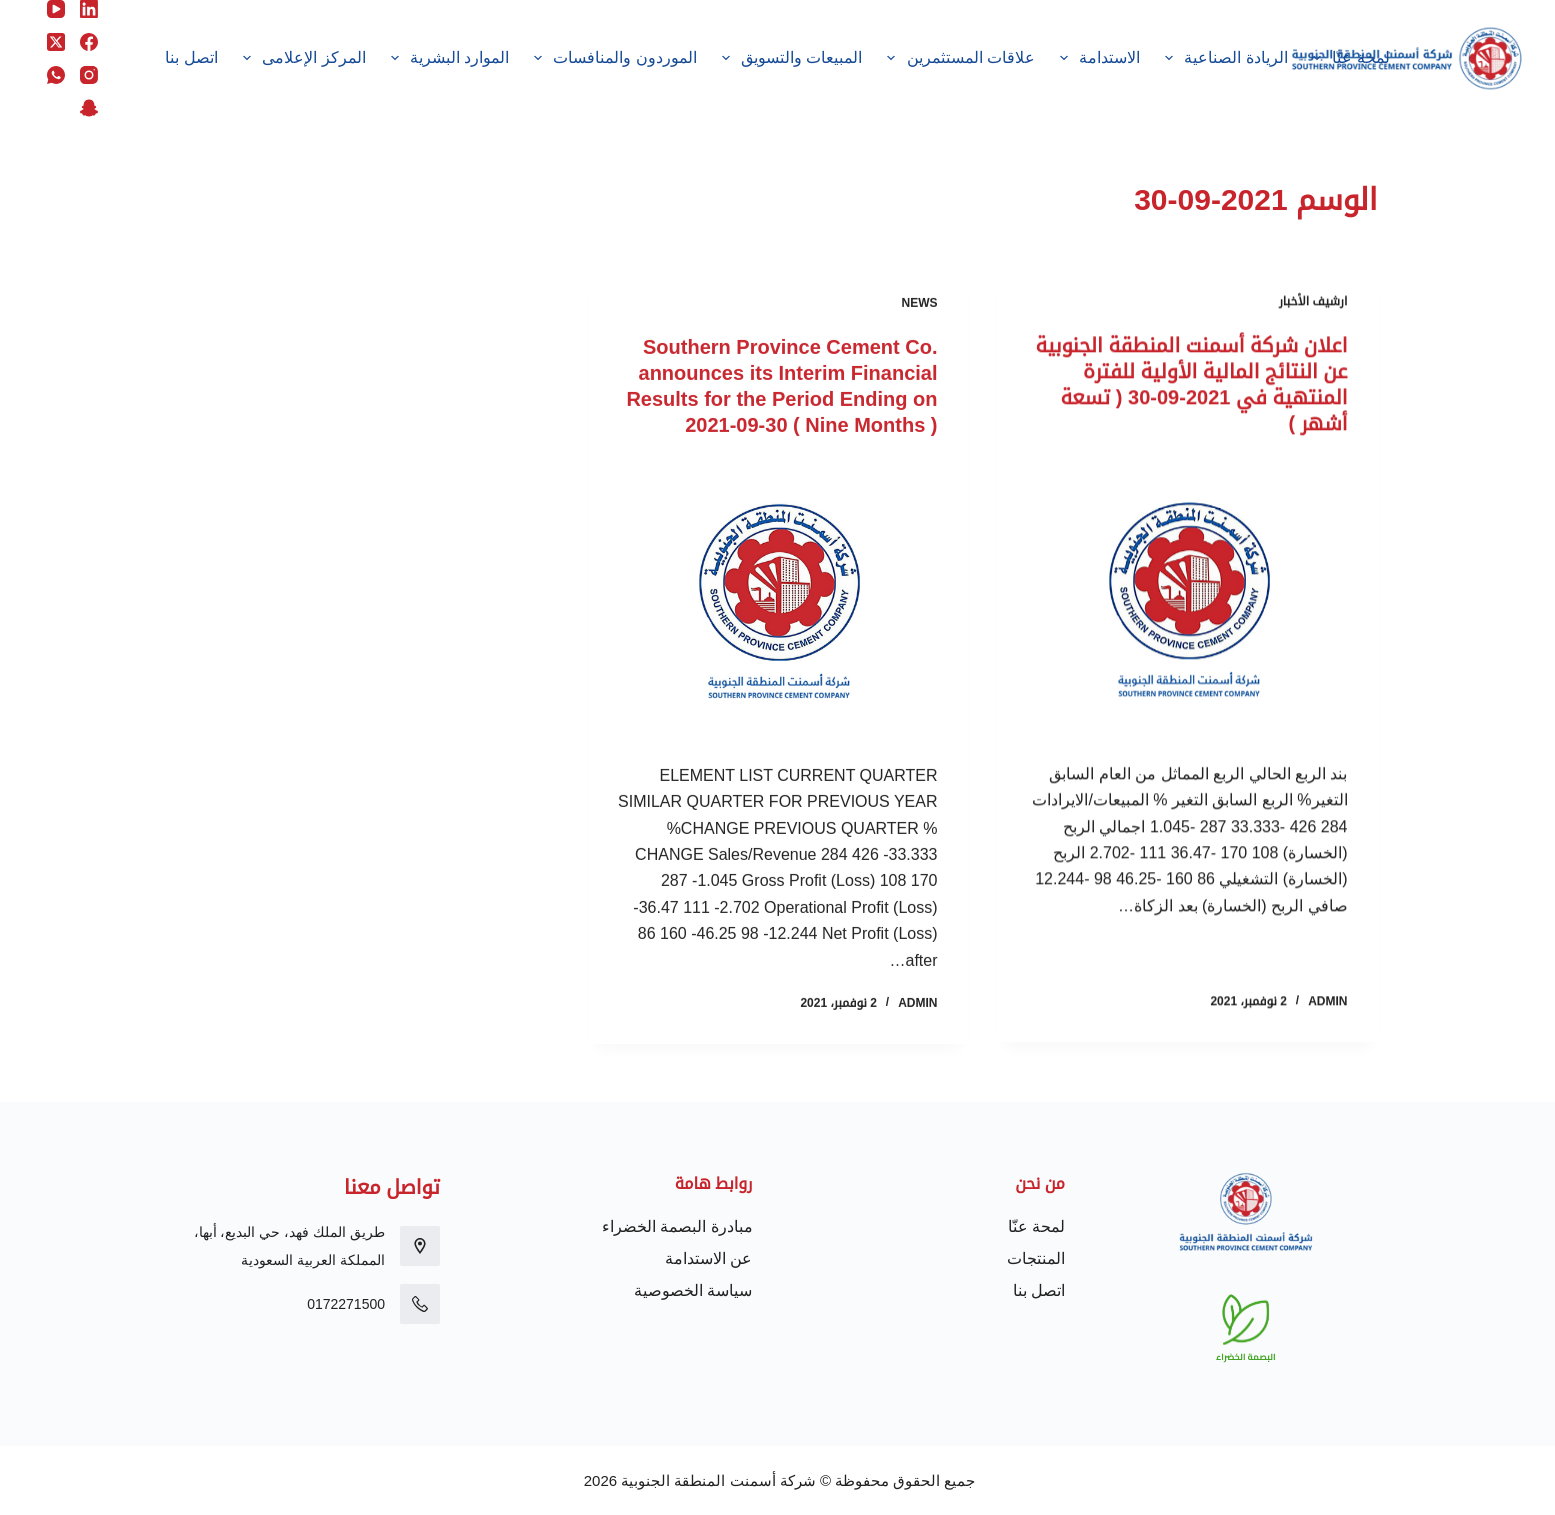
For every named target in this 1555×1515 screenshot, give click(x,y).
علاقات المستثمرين (957, 58)
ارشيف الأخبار (1313, 303)
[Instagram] (89, 75)
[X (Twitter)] (56, 42)
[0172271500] (420, 1304)
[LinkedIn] (89, 9)
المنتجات (1036, 1258)
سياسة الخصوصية (693, 1290)
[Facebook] (89, 42)
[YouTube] (56, 9)
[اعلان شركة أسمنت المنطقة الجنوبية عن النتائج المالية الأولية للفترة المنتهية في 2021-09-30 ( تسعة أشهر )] (1188, 600)
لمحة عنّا (1347, 58)
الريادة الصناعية (1223, 58)
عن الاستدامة (708, 1258)
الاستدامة (1097, 58)
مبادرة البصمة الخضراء (677, 1226)
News (920, 310)
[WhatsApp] (56, 75)
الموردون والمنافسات (612, 58)
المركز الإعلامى (300, 58)
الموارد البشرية (446, 58)
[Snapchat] (89, 108)
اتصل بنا (191, 57)
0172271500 (346, 1304)
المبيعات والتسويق (788, 58)
